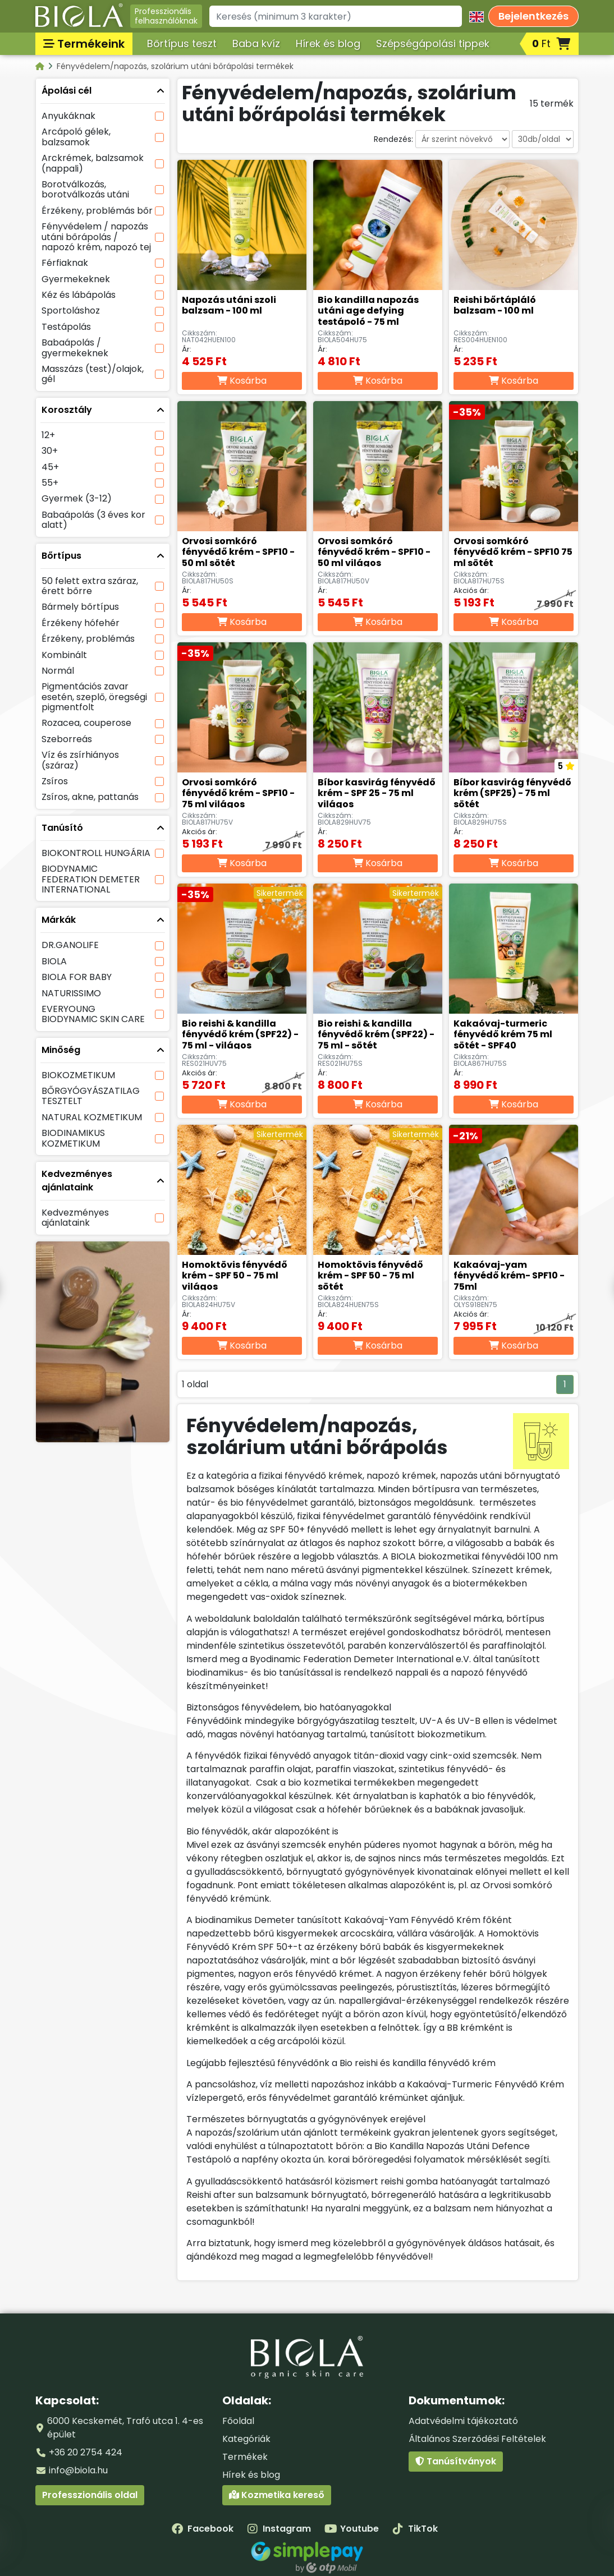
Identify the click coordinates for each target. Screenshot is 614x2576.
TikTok (415, 2528)
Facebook (202, 2528)
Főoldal (238, 2420)
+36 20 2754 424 (85, 2452)
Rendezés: (393, 139)
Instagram (279, 2528)
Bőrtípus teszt (182, 43)
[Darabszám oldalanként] (543, 139)
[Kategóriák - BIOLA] (40, 66)
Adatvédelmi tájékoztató (463, 2420)
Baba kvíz (256, 43)
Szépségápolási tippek (432, 43)
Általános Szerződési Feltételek (477, 2438)
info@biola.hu (78, 2470)
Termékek (245, 2456)
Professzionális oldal (90, 2494)
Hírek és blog (328, 43)
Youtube (351, 2528)
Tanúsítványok (455, 2461)
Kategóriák (246, 2438)
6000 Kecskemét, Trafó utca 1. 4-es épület (125, 2427)
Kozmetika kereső (276, 2494)
